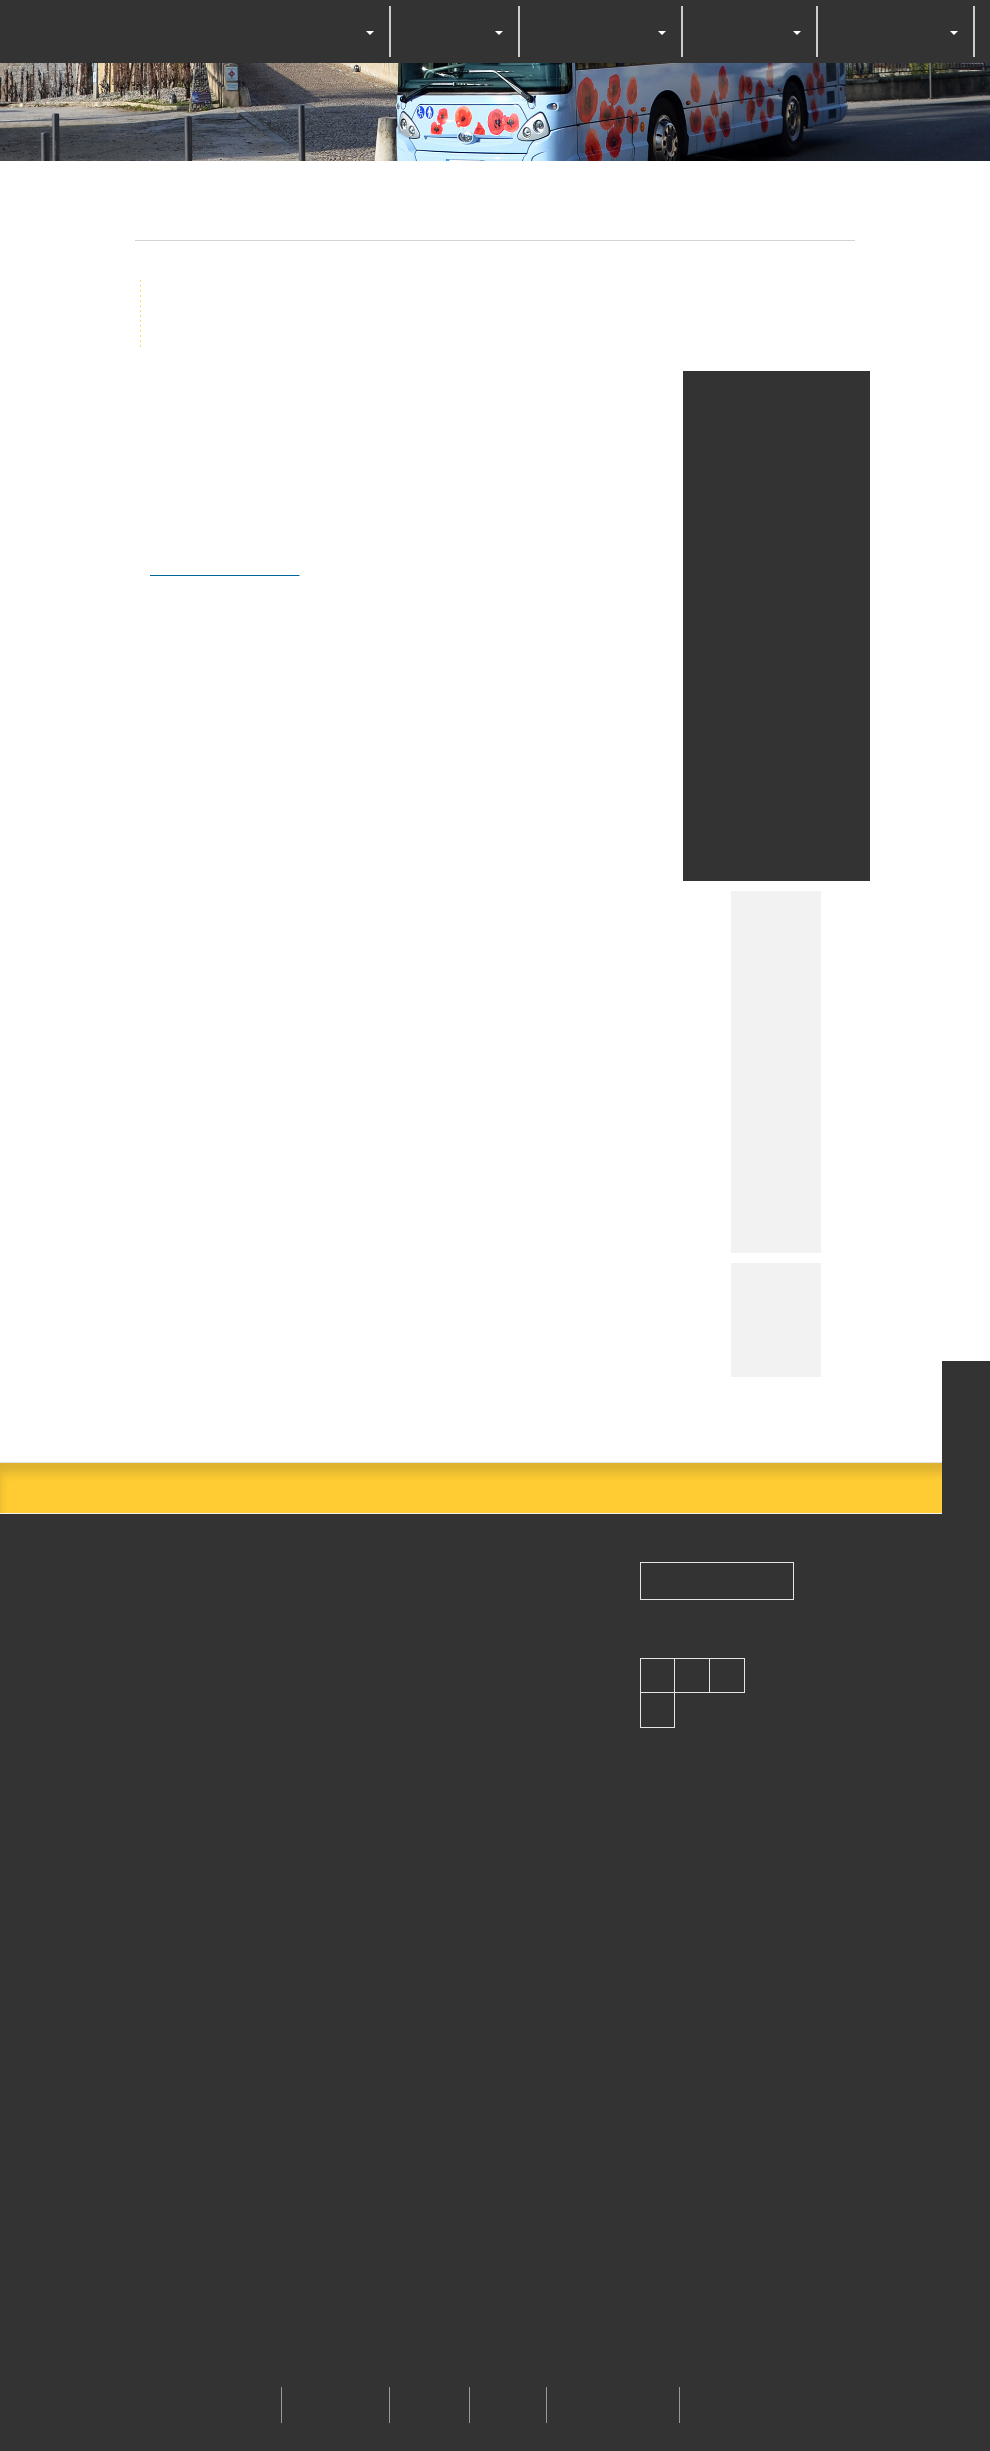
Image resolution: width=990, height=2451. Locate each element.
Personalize (655, 1292)
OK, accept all (358, 1292)
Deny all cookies (515, 1292)
